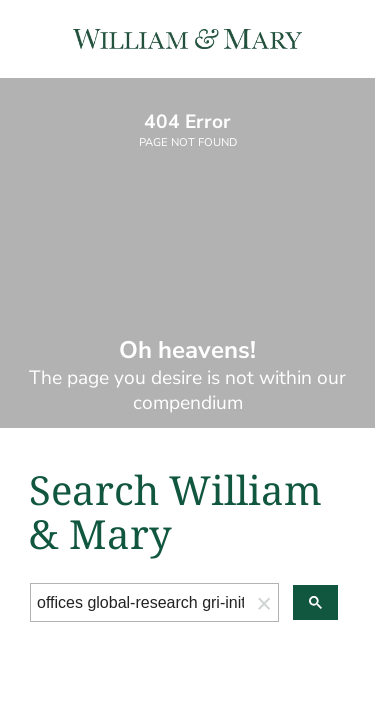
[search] (140, 603)
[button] (264, 602)
